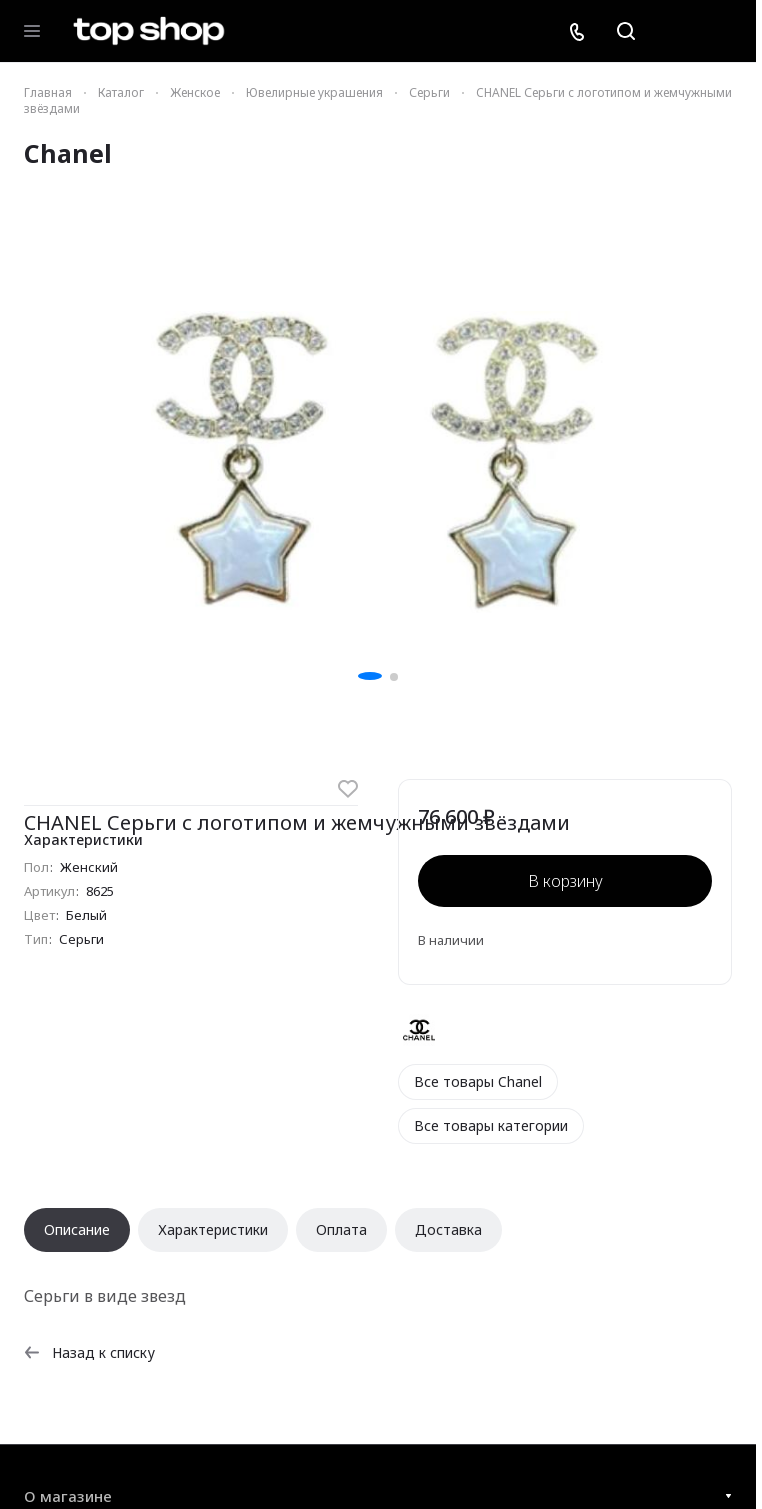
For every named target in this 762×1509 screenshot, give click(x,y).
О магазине (68, 1496)
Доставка (448, 1229)
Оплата (341, 1229)
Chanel (68, 153)
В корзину (565, 881)
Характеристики (213, 1229)
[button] (370, 676)
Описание (77, 1229)
